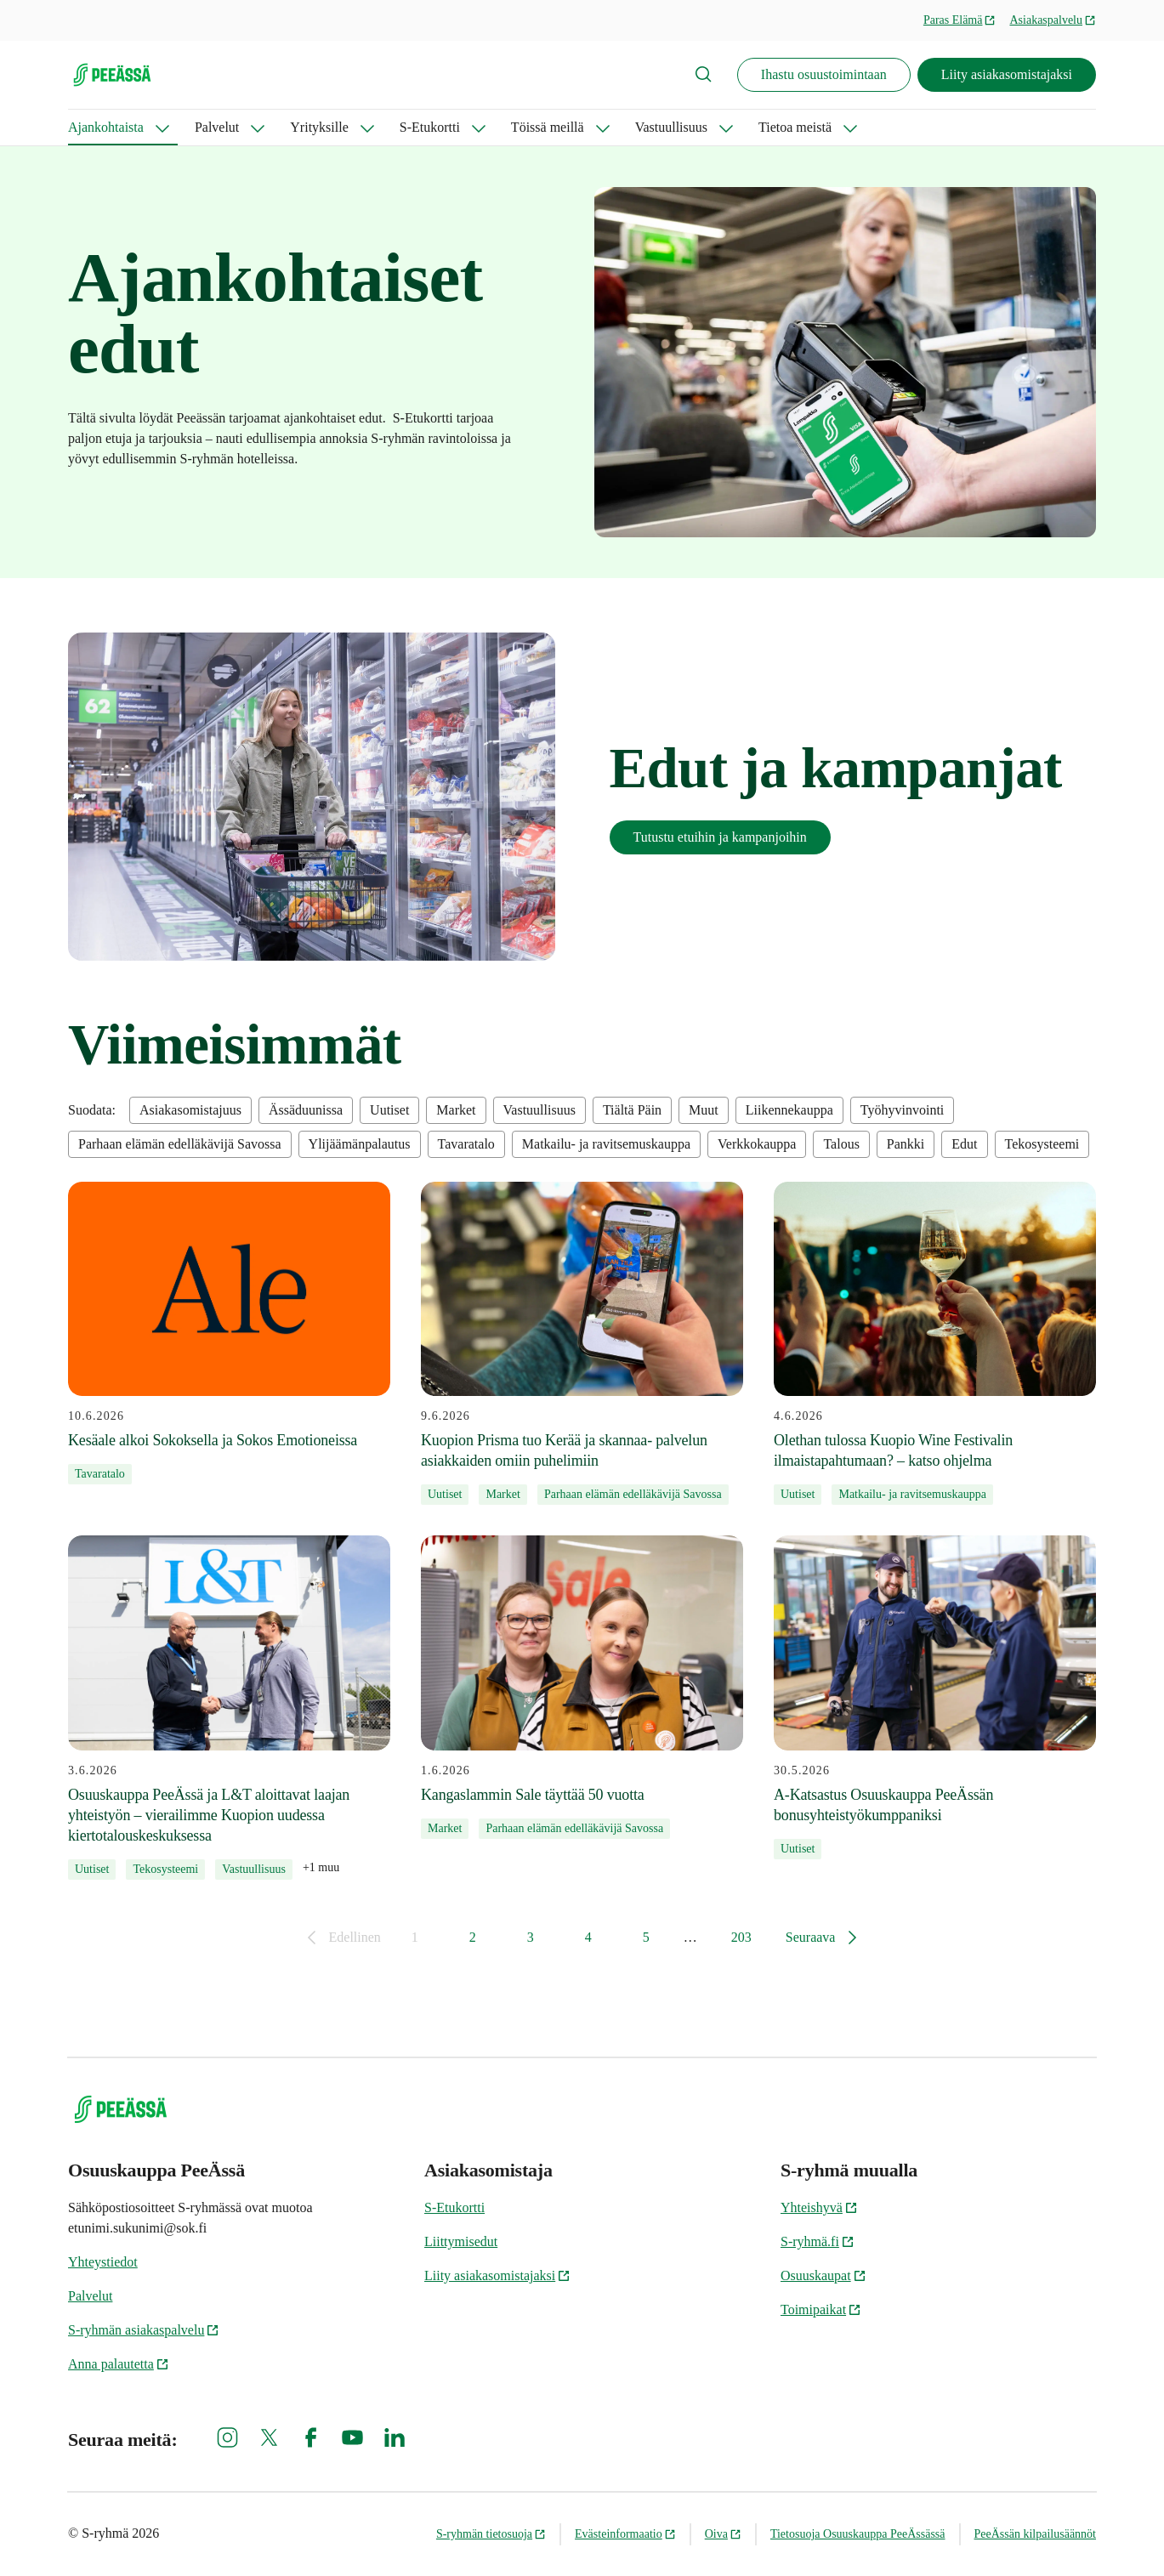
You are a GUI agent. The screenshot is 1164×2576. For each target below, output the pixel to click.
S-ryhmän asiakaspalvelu (143, 2330)
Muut (703, 1110)
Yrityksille (319, 127)
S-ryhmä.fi (818, 2241)
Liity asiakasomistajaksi (1006, 74)
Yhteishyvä (819, 2207)
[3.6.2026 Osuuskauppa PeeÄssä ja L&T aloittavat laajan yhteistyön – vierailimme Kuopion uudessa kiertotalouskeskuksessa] (229, 1707)
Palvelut (217, 127)
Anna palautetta (118, 2364)
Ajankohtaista (106, 127)
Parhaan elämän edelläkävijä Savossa (179, 1144)
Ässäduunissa (306, 1110)
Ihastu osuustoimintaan (824, 74)
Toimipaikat (821, 2309)
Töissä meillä (547, 127)
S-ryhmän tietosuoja (491, 2534)
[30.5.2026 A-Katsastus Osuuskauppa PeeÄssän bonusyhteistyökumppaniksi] (935, 1697)
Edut (964, 1144)
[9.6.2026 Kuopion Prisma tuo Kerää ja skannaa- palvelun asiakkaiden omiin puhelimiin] (582, 1344)
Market (455, 1110)
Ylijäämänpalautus (360, 1144)
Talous (841, 1144)
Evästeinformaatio (625, 2534)
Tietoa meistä (795, 127)
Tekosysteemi (1042, 1144)
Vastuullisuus (671, 127)
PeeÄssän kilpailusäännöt (1035, 2534)
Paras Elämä (959, 20)
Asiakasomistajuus (190, 1110)
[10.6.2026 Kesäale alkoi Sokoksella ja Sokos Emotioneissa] (229, 1333)
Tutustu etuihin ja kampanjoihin (720, 837)
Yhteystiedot (103, 2262)
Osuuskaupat (823, 2275)
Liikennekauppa (789, 1110)
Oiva (723, 2534)
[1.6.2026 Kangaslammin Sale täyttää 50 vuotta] (582, 1687)
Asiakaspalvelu (1052, 20)
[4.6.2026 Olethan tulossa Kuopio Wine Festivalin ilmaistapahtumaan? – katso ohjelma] (935, 1344)
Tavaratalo (466, 1144)
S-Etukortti (430, 127)
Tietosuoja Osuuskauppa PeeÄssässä (857, 2534)
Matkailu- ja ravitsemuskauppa (606, 1144)
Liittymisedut (460, 2241)
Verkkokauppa (757, 1144)
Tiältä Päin (632, 1110)
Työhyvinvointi (902, 1110)
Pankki (905, 1144)
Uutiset (389, 1110)
